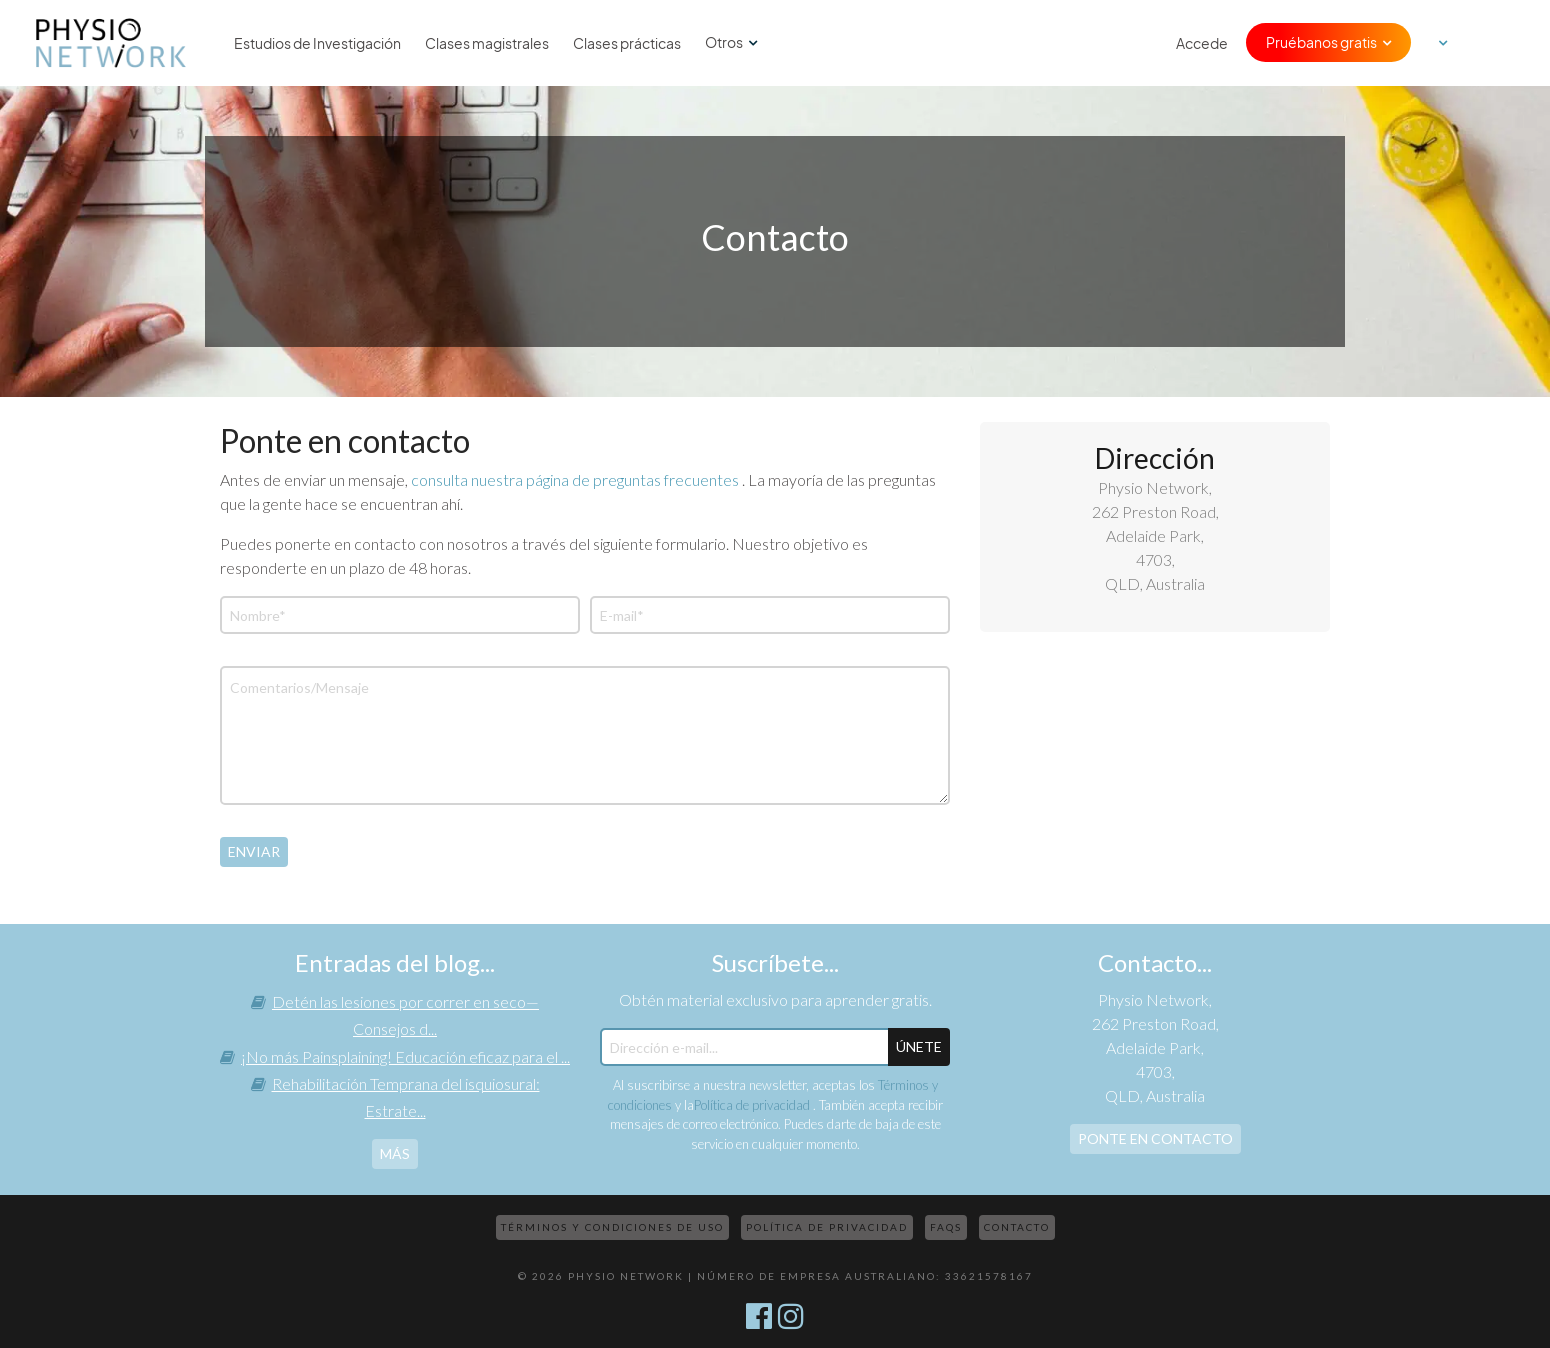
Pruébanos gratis (1321, 42)
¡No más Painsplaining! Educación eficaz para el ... (405, 1056)
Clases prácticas (627, 43)
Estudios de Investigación (317, 43)
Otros (724, 42)
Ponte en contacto (1155, 1138)
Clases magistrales (487, 43)
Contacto (1017, 1227)
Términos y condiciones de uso (612, 1227)
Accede (1202, 43)
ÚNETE (919, 1046)
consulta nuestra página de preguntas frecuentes (576, 479)
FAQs (946, 1227)
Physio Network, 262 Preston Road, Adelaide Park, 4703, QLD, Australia (1155, 535)
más (395, 1153)
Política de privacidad (753, 1105)
